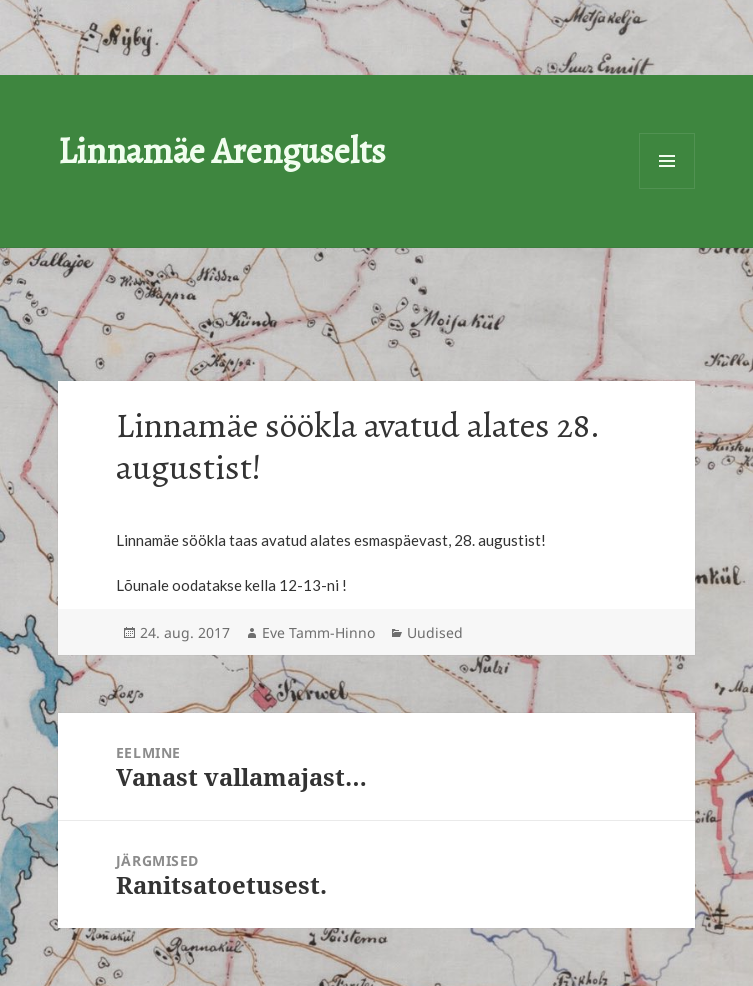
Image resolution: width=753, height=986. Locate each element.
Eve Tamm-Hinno (318, 632)
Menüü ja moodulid (667, 161)
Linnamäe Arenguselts (222, 150)
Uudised (435, 632)
